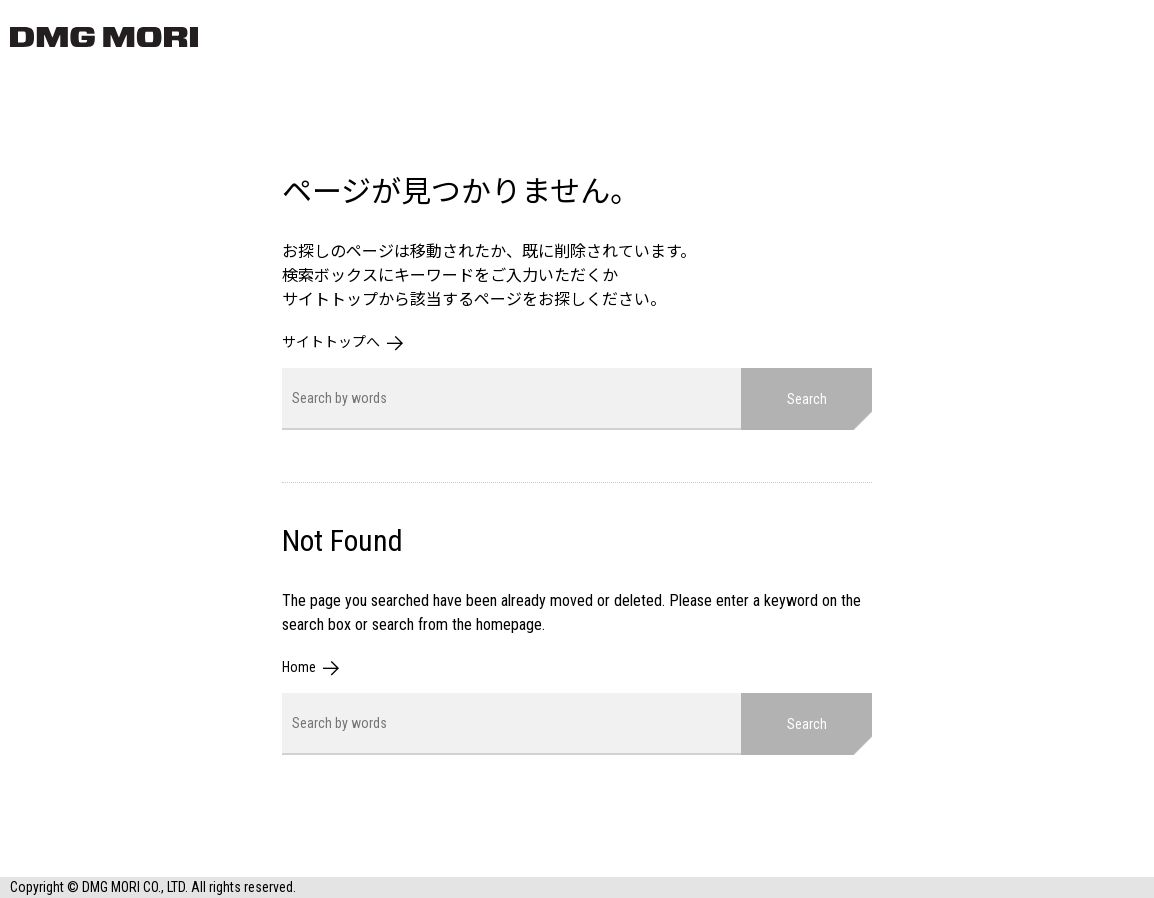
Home (299, 667)
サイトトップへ (331, 342)
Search (807, 399)
